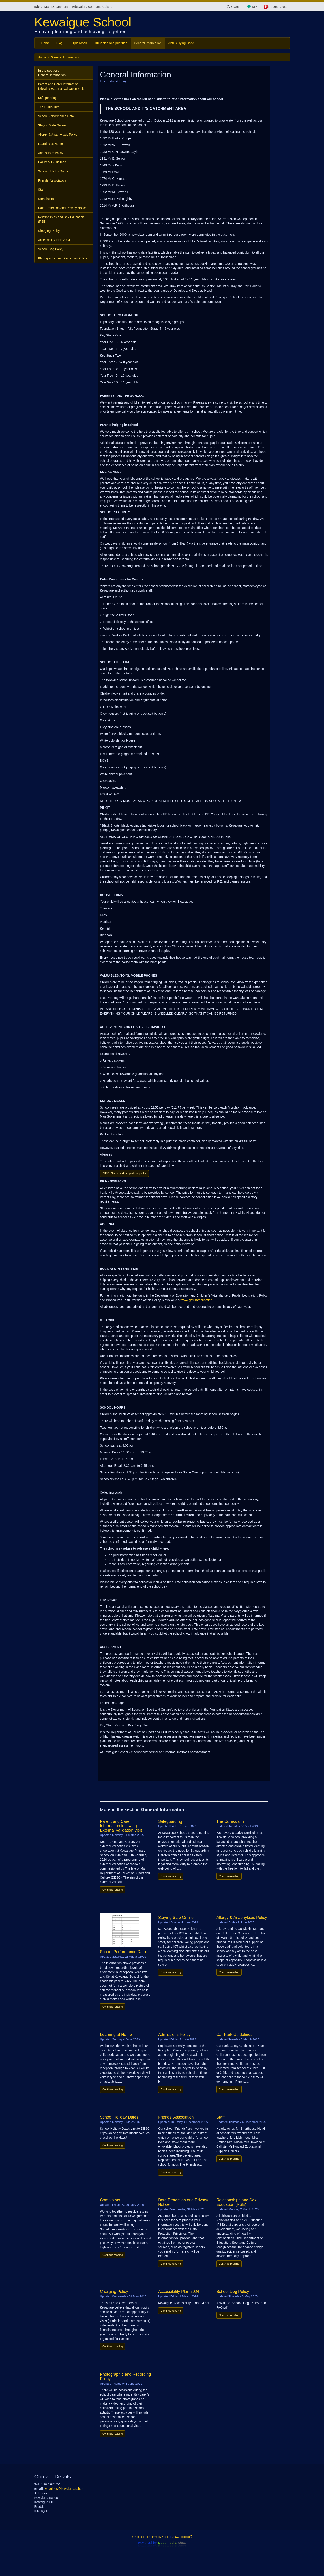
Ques (172, 2542)
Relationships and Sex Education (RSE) (236, 2202)
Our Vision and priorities (110, 43)
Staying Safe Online (176, 1917)
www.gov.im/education (196, 1300)
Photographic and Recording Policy (125, 2376)
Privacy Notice (160, 2536)
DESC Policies (182, 2536)
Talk (254, 7)
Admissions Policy (174, 2034)
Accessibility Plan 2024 (178, 2291)
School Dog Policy (232, 2291)
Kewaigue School (82, 22)
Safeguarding (170, 1821)
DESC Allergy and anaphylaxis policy (124, 1173)
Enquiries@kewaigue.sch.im (64, 2488)
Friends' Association (176, 2117)
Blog (59, 43)
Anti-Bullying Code (181, 43)
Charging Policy (114, 2291)
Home (45, 43)
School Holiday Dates (119, 2117)
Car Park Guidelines (234, 2034)
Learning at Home (116, 2034)
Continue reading (112, 1889)
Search (233, 7)
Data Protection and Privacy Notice (183, 2202)
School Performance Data (123, 1952)
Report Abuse (278, 7)
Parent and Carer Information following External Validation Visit (121, 1826)
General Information (148, 43)
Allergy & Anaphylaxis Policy (241, 1917)
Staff (220, 2117)
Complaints (110, 2200)
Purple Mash (78, 43)
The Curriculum (230, 1821)
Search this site (141, 2536)
